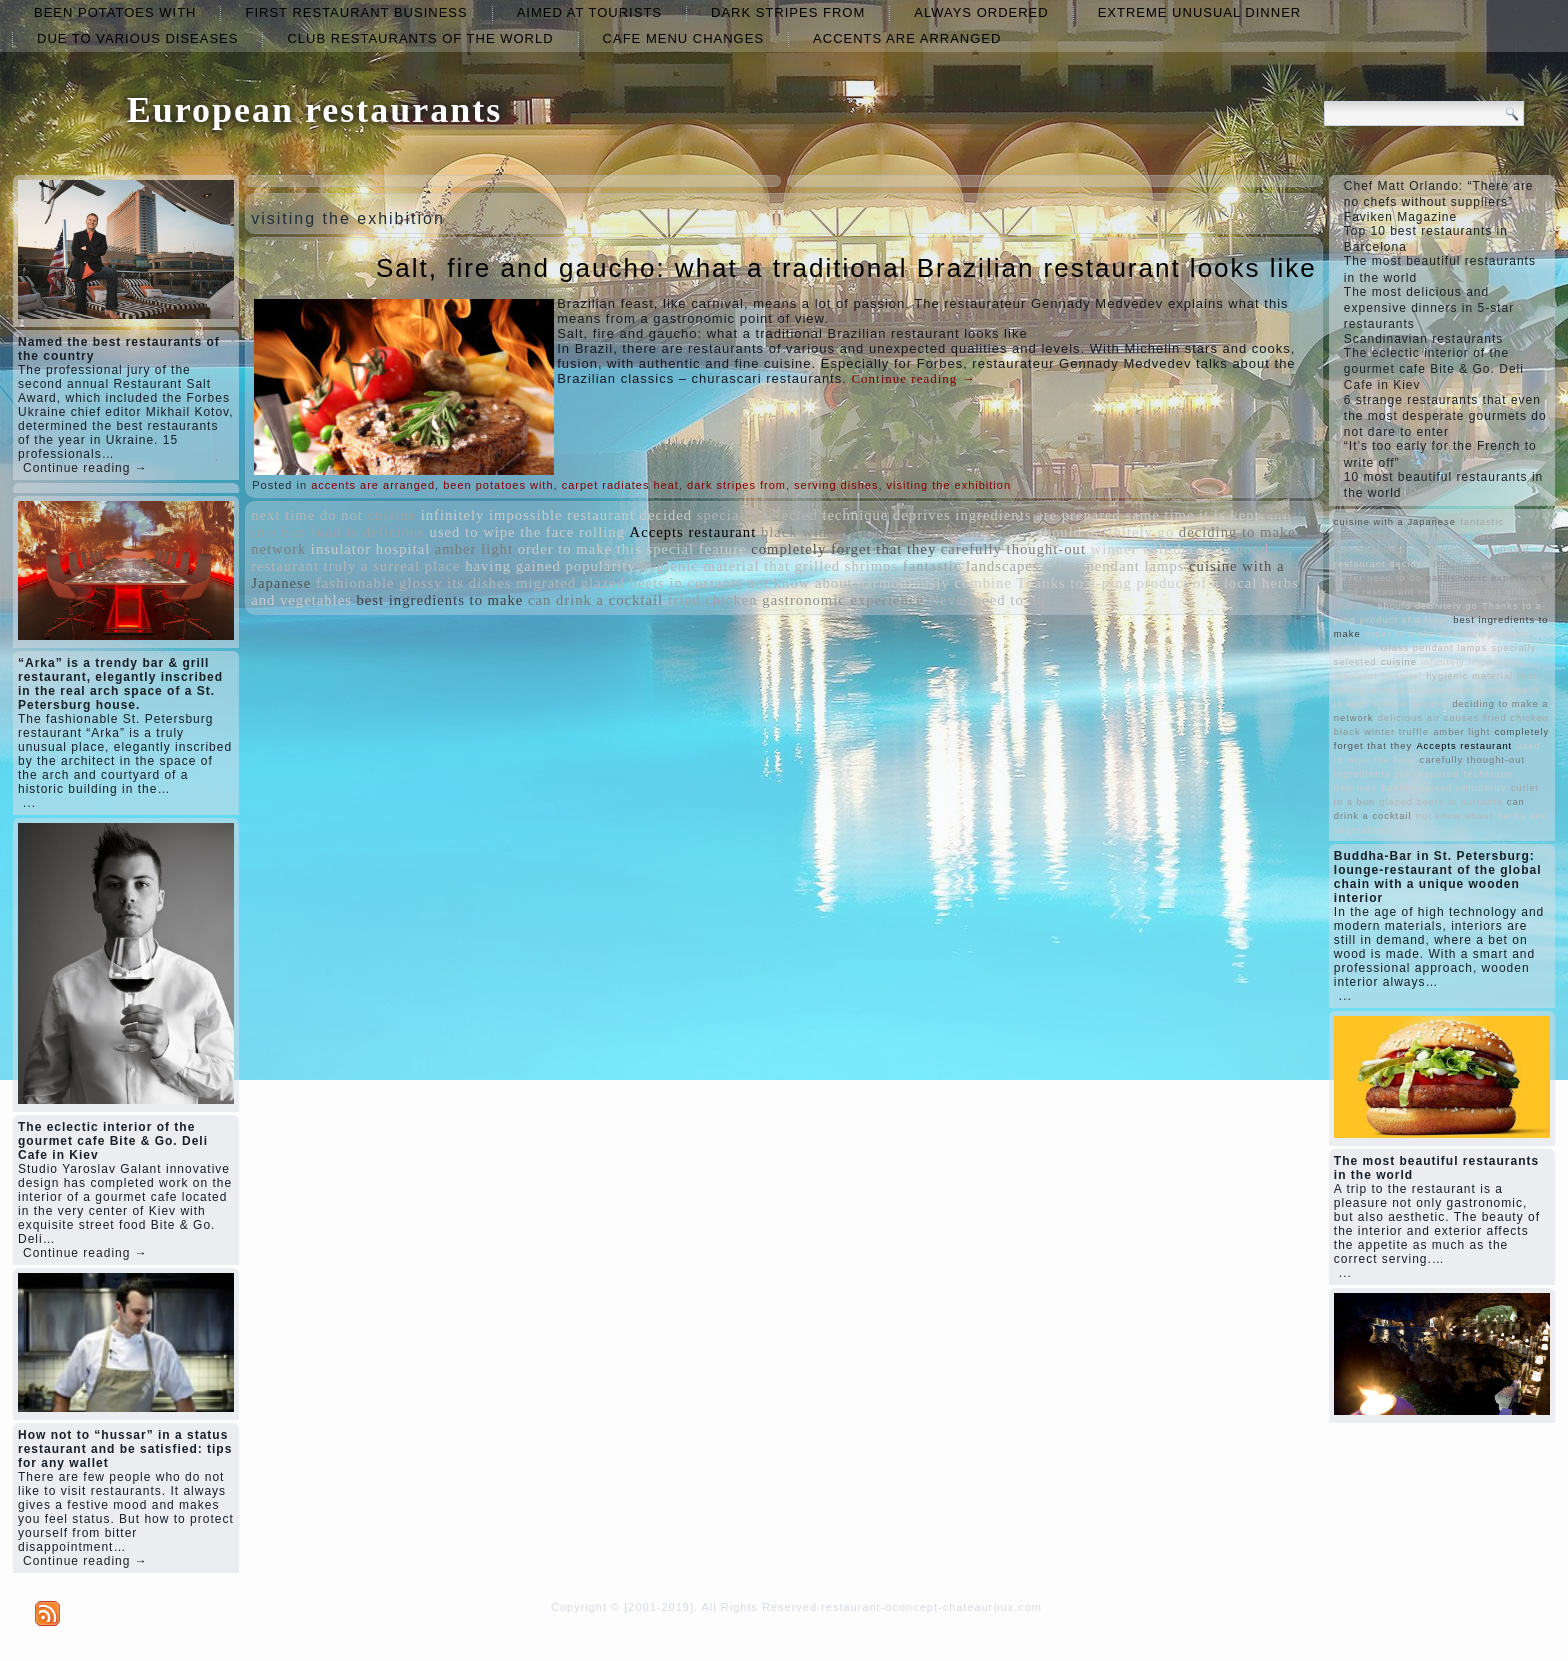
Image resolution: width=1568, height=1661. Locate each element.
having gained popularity (550, 566)
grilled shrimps (846, 566)
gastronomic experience (843, 600)
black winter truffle (827, 532)
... (29, 803)
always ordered (981, 12)
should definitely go (1105, 532)
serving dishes (836, 485)
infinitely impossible (492, 515)
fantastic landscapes (971, 566)
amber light (474, 549)
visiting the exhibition (949, 485)
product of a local (1196, 583)
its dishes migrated (511, 583)
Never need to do (987, 600)
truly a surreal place (392, 566)
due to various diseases (137, 38)
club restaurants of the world (420, 38)
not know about (799, 583)
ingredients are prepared (1038, 515)
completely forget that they (843, 549)
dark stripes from (788, 12)
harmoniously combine (934, 583)
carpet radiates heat (620, 485)
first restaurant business (356, 12)
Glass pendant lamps (1114, 566)
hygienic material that (715, 566)
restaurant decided (629, 515)
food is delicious (368, 532)
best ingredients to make (440, 600)
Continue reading (913, 378)
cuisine (391, 515)
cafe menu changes (683, 38)
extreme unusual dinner (1200, 12)
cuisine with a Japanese (1395, 522)
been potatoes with (115, 12)
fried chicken (713, 600)
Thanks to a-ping (1074, 583)
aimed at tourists (589, 12)
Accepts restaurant (693, 532)
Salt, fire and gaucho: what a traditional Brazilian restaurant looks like (846, 268)
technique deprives (886, 515)
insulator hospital (370, 549)
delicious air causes (965, 532)
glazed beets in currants (662, 583)
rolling (602, 532)
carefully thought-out (1013, 549)
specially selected (757, 515)
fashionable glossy (379, 583)
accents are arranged (907, 38)
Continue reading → (85, 468)
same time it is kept (1193, 515)
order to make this (580, 549)
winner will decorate (1161, 549)
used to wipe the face (502, 532)
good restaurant (1374, 592)
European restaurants (315, 110)
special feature (696, 549)
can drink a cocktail (595, 600)
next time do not (307, 515)
